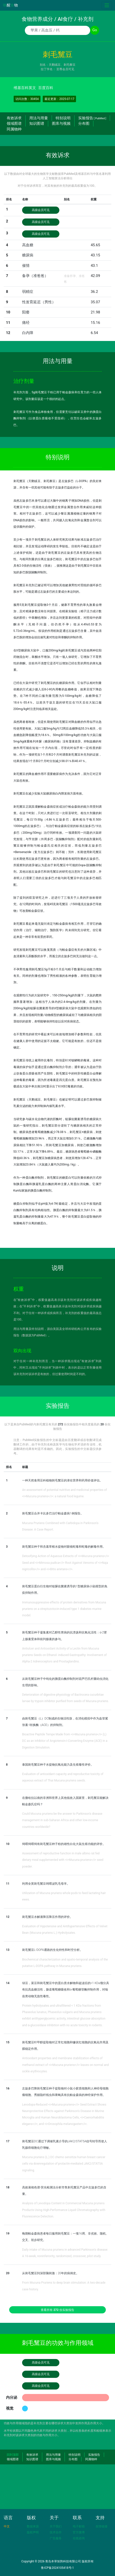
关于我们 (56, 2526)
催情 (26, 265)
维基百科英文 (25, 88)
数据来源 (33, 2526)
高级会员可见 (41, 210)
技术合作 (56, 2532)
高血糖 (27, 245)
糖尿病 (27, 255)
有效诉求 (14, 118)
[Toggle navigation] (107, 5)
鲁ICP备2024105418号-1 (57, 2568)
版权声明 (33, 2532)
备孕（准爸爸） (35, 276)
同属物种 (14, 129)
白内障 (27, 333)
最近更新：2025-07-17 (59, 99)
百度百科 (45, 88)
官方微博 (79, 2532)
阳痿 (26, 312)
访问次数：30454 (27, 99)
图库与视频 (61, 123)
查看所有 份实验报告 (57, 2310)
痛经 (26, 322)
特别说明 (63, 118)
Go (94, 30)
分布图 (83, 123)
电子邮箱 (79, 2526)
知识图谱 (36, 123)
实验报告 (92, 118)
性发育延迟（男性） (39, 302)
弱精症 (27, 291)
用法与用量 (38, 118)
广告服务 (56, 2538)
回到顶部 (13, 2454)
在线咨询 (79, 2538)
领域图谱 (14, 123)
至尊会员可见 (65, 69)
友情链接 (102, 2526)
